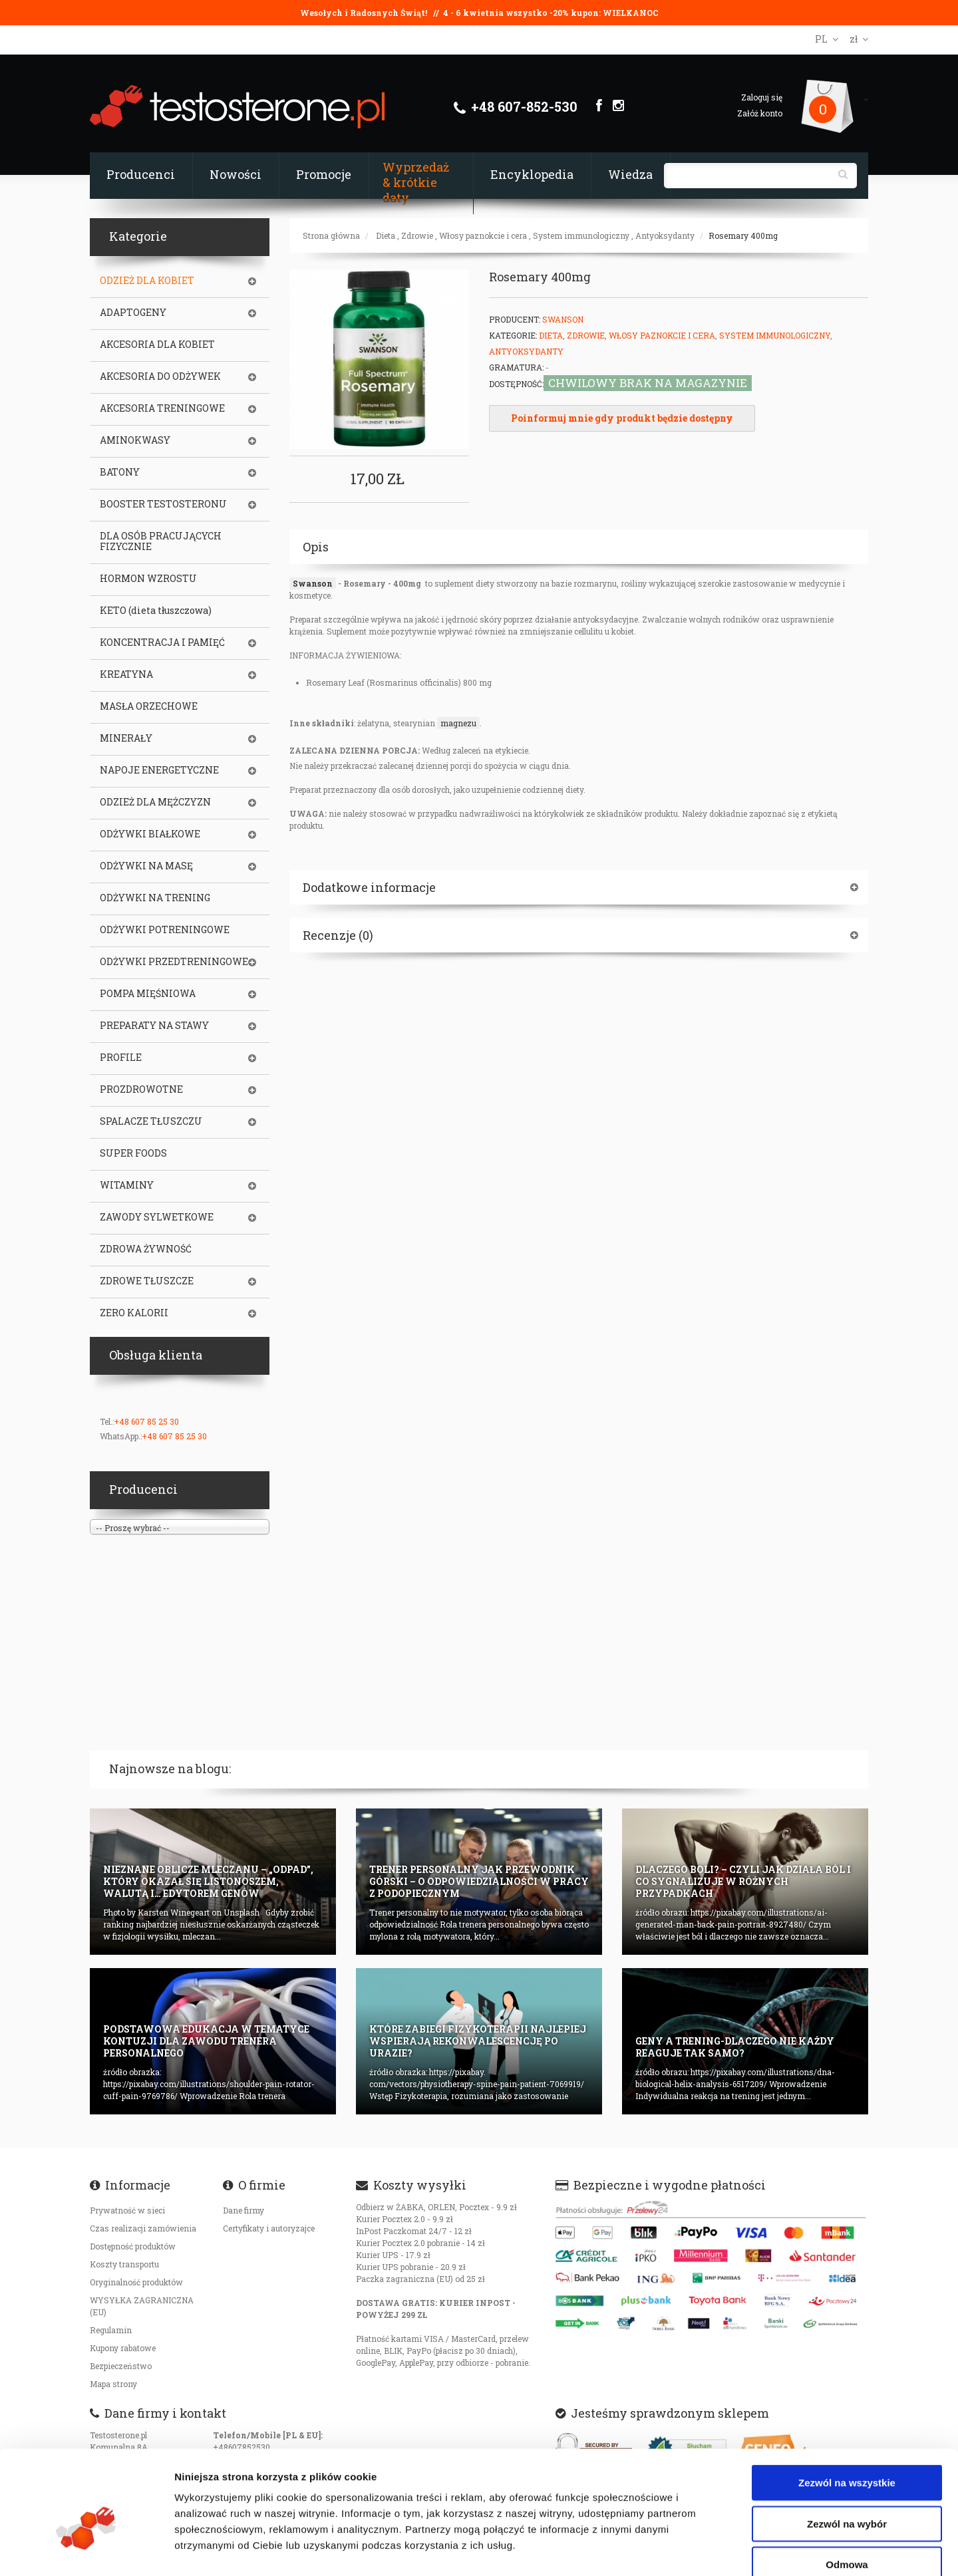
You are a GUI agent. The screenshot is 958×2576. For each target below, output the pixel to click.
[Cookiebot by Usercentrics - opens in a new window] (86, 2550)
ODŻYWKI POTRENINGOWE (165, 930)
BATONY (120, 472)
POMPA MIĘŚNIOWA (148, 993)
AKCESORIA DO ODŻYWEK (160, 376)
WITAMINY (127, 1185)
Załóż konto (759, 113)
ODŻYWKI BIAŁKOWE (150, 834)
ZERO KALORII (134, 1313)
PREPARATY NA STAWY (154, 1025)
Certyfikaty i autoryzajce (269, 2228)
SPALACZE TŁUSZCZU (151, 1121)
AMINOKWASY (135, 440)
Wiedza (630, 174)
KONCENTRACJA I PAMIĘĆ (162, 642)
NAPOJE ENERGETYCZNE (159, 770)
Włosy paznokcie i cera (483, 235)
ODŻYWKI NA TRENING (155, 898)
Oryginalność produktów (136, 2282)
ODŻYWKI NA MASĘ (146, 866)
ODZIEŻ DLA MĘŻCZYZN (155, 802)
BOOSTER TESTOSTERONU (163, 504)
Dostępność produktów (133, 2246)
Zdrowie (417, 235)
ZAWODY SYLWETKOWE (157, 1217)
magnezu (458, 723)
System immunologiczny (581, 235)
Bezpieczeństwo (121, 2366)
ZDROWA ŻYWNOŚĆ (146, 1249)
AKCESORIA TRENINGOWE (162, 408)
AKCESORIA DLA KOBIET (157, 344)
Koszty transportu (124, 2264)
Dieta (385, 235)
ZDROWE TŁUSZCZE (147, 1281)
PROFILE (121, 1057)
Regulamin (111, 2330)
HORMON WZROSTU (148, 578)
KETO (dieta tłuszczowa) (156, 610)
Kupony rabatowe (123, 2348)
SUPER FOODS (133, 1153)
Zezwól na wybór (847, 2449)
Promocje (323, 174)
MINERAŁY (126, 738)
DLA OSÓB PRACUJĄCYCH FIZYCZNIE (161, 541)
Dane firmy (243, 2210)
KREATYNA (126, 674)
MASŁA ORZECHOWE (149, 706)
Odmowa (847, 2490)
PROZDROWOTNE (141, 1089)
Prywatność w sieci (127, 2210)
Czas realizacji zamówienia (143, 2228)
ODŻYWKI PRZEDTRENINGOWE (174, 961)
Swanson (562, 319)
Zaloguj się (761, 97)
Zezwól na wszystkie (846, 2408)
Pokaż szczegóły (710, 2549)
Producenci (140, 174)
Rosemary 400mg (743, 235)
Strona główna (331, 235)
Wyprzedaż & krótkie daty (416, 182)
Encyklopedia (531, 174)
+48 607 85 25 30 (146, 1421)
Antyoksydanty (665, 235)
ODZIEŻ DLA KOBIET (147, 280)
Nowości (235, 174)
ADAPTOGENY (133, 312)
